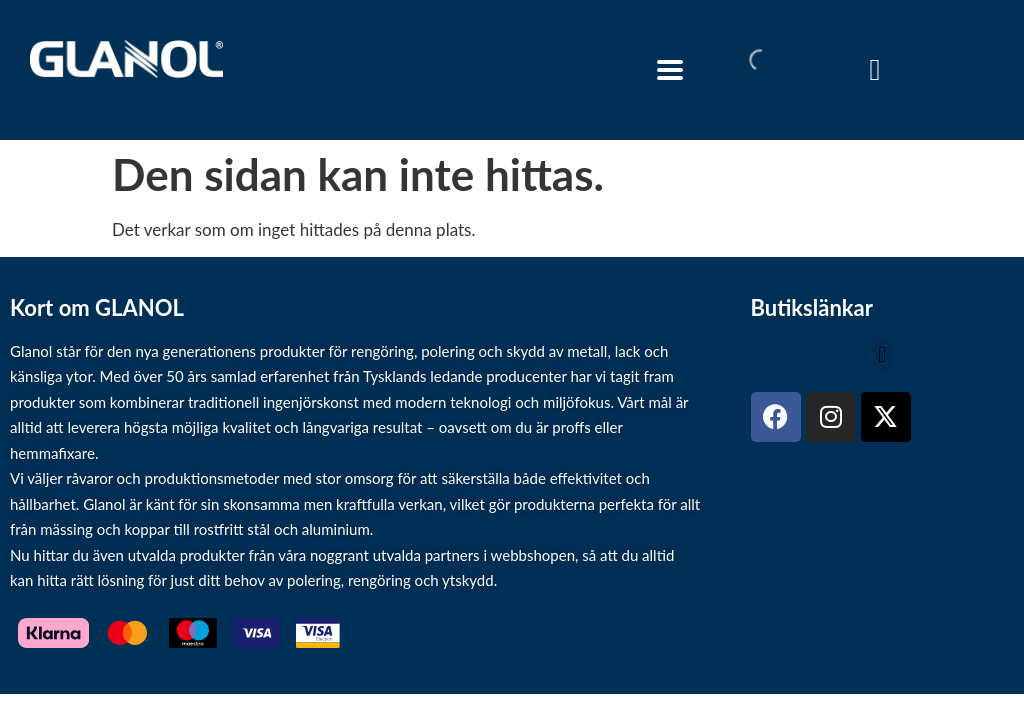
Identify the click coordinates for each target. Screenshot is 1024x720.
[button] (882, 355)
